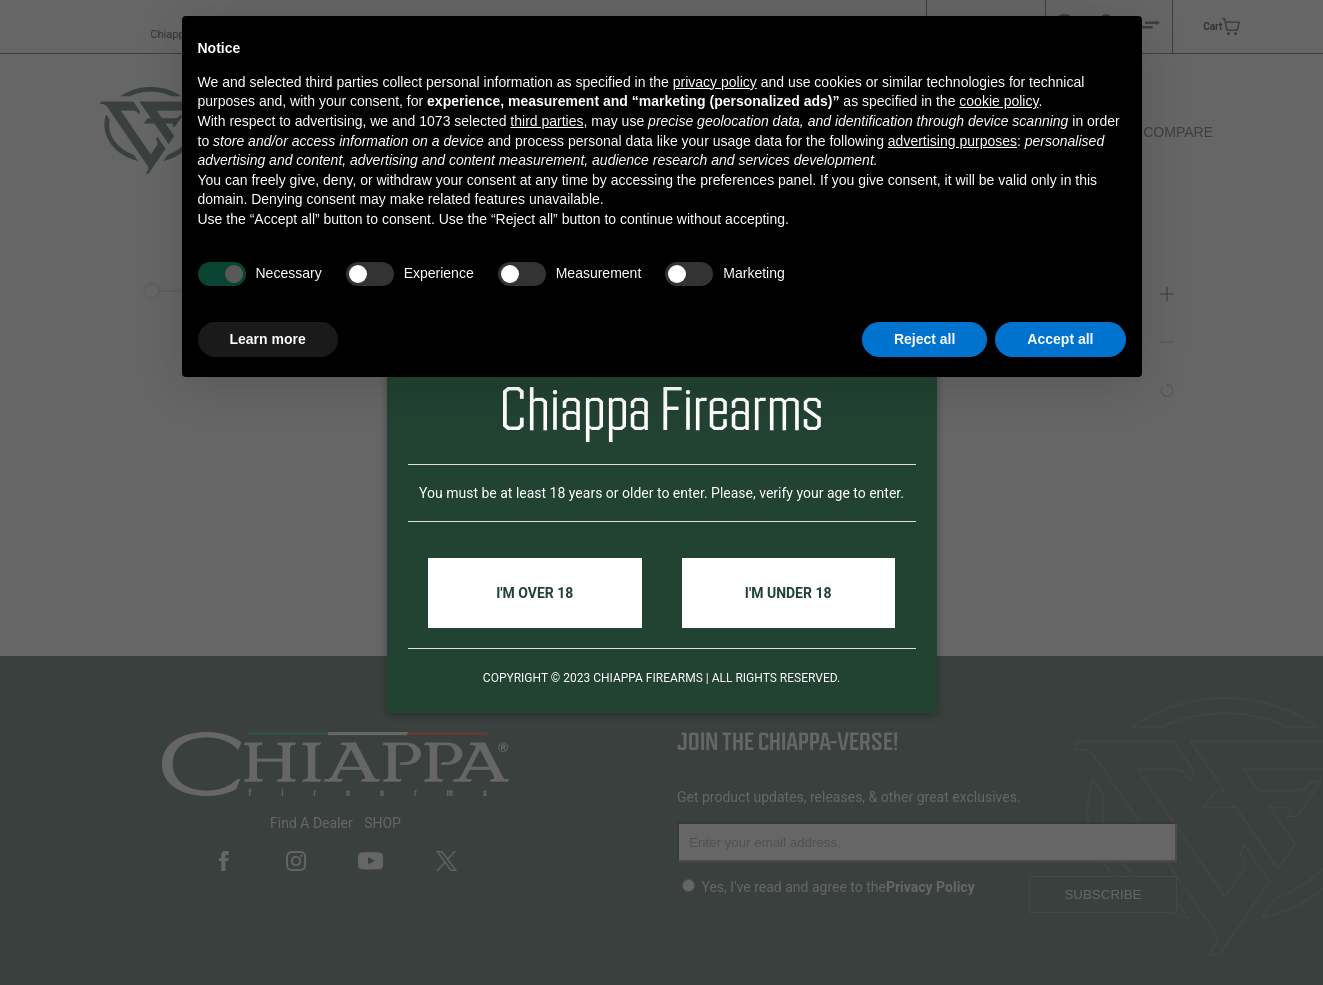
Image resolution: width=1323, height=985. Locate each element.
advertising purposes (952, 141)
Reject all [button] (924, 339)
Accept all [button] (1060, 339)
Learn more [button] (268, 339)
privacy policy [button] (715, 82)
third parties (546, 121)
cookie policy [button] (998, 101)
